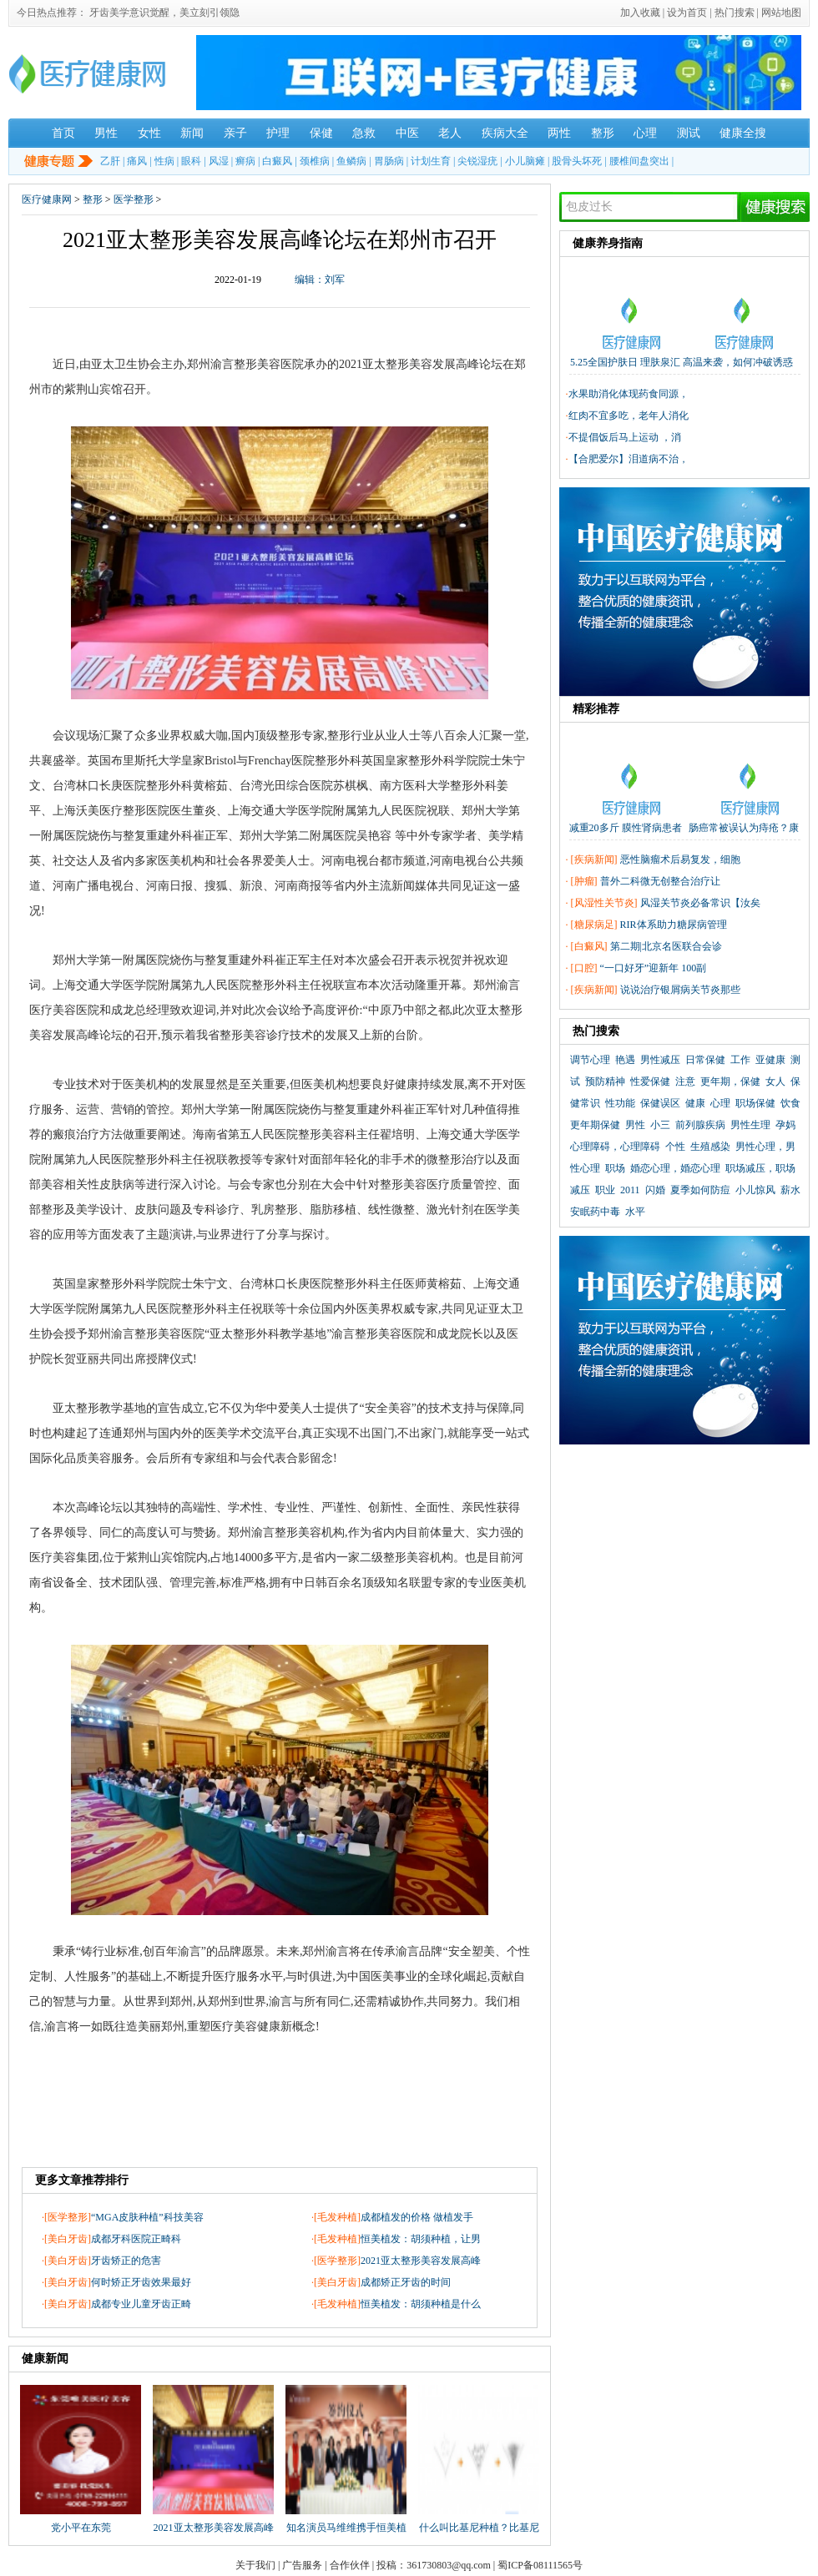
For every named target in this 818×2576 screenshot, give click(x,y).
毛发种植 (337, 2217)
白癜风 (277, 161)
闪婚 (655, 1190)
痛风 (137, 161)
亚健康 (770, 1060)
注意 (685, 1081)
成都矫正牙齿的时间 (406, 2282)
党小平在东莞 (81, 2527)
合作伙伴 (350, 2565)
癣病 (245, 161)
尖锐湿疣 (477, 161)
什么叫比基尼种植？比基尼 (479, 2527)
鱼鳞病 (351, 161)
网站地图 (781, 12)
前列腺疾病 (700, 1125)
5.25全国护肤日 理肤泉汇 (625, 362)
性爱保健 (650, 1081)
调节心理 (590, 1060)
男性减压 (660, 1060)
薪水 (790, 1190)
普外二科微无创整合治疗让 (660, 881)
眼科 (191, 161)
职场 (615, 1168)
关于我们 (255, 2565)
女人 (775, 1081)
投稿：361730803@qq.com (433, 2565)
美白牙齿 (68, 2239)
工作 (740, 1060)
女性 (149, 133)
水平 (635, 1211)
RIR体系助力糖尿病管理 (673, 924)
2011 (630, 1190)
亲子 (235, 133)
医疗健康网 (47, 199)
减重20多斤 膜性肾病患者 (625, 828)
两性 (559, 133)
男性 (106, 133)
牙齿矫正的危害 (126, 2260)
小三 (660, 1125)
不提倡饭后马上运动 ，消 (624, 437)
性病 (164, 161)
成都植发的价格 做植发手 (417, 2217)
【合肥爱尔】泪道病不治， (628, 459)
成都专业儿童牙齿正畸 (141, 2304)
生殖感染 (710, 1146)
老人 (450, 133)
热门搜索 (734, 12)
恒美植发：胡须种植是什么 (421, 2304)
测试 (688, 133)
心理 (645, 133)
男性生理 (750, 1125)
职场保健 (755, 1103)
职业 (605, 1190)
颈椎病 (315, 161)
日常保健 (705, 1060)
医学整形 (134, 199)
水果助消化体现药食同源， (628, 394)
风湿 (219, 161)
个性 (675, 1146)
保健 (321, 133)
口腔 (584, 968)
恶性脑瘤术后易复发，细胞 (680, 859)
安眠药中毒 (595, 1211)
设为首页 (687, 12)
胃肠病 (389, 161)
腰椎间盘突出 (639, 161)
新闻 (192, 133)
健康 (695, 1103)
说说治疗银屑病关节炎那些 (680, 990)
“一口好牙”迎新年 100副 (653, 968)
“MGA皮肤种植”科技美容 (147, 2217)
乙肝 (110, 161)
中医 (407, 133)
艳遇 (625, 1060)
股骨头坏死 (577, 161)
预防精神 (605, 1081)
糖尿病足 (594, 924)
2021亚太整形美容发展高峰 (421, 2260)
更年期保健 (595, 1125)
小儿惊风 (755, 1190)
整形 (602, 133)
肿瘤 (584, 881)
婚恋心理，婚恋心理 (675, 1168)
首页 (63, 133)
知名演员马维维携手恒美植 (346, 2527)
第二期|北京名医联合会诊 (666, 946)
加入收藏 (640, 12)
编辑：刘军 (320, 279)
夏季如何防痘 (700, 1190)
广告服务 (302, 2565)
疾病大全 (505, 133)
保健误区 (660, 1103)
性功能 (620, 1103)
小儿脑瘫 (525, 161)
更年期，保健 (730, 1081)
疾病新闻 (594, 859)
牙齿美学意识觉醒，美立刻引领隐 (164, 12)
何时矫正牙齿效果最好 (141, 2282)
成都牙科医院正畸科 (136, 2239)
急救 (364, 133)
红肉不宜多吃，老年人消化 (628, 415)
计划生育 (431, 161)
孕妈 (785, 1125)
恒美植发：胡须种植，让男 (421, 2239)
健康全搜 (743, 133)
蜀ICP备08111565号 (540, 2565)
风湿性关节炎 (604, 903)
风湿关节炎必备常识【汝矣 (700, 903)
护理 (278, 133)
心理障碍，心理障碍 (615, 1146)
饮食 (790, 1103)
